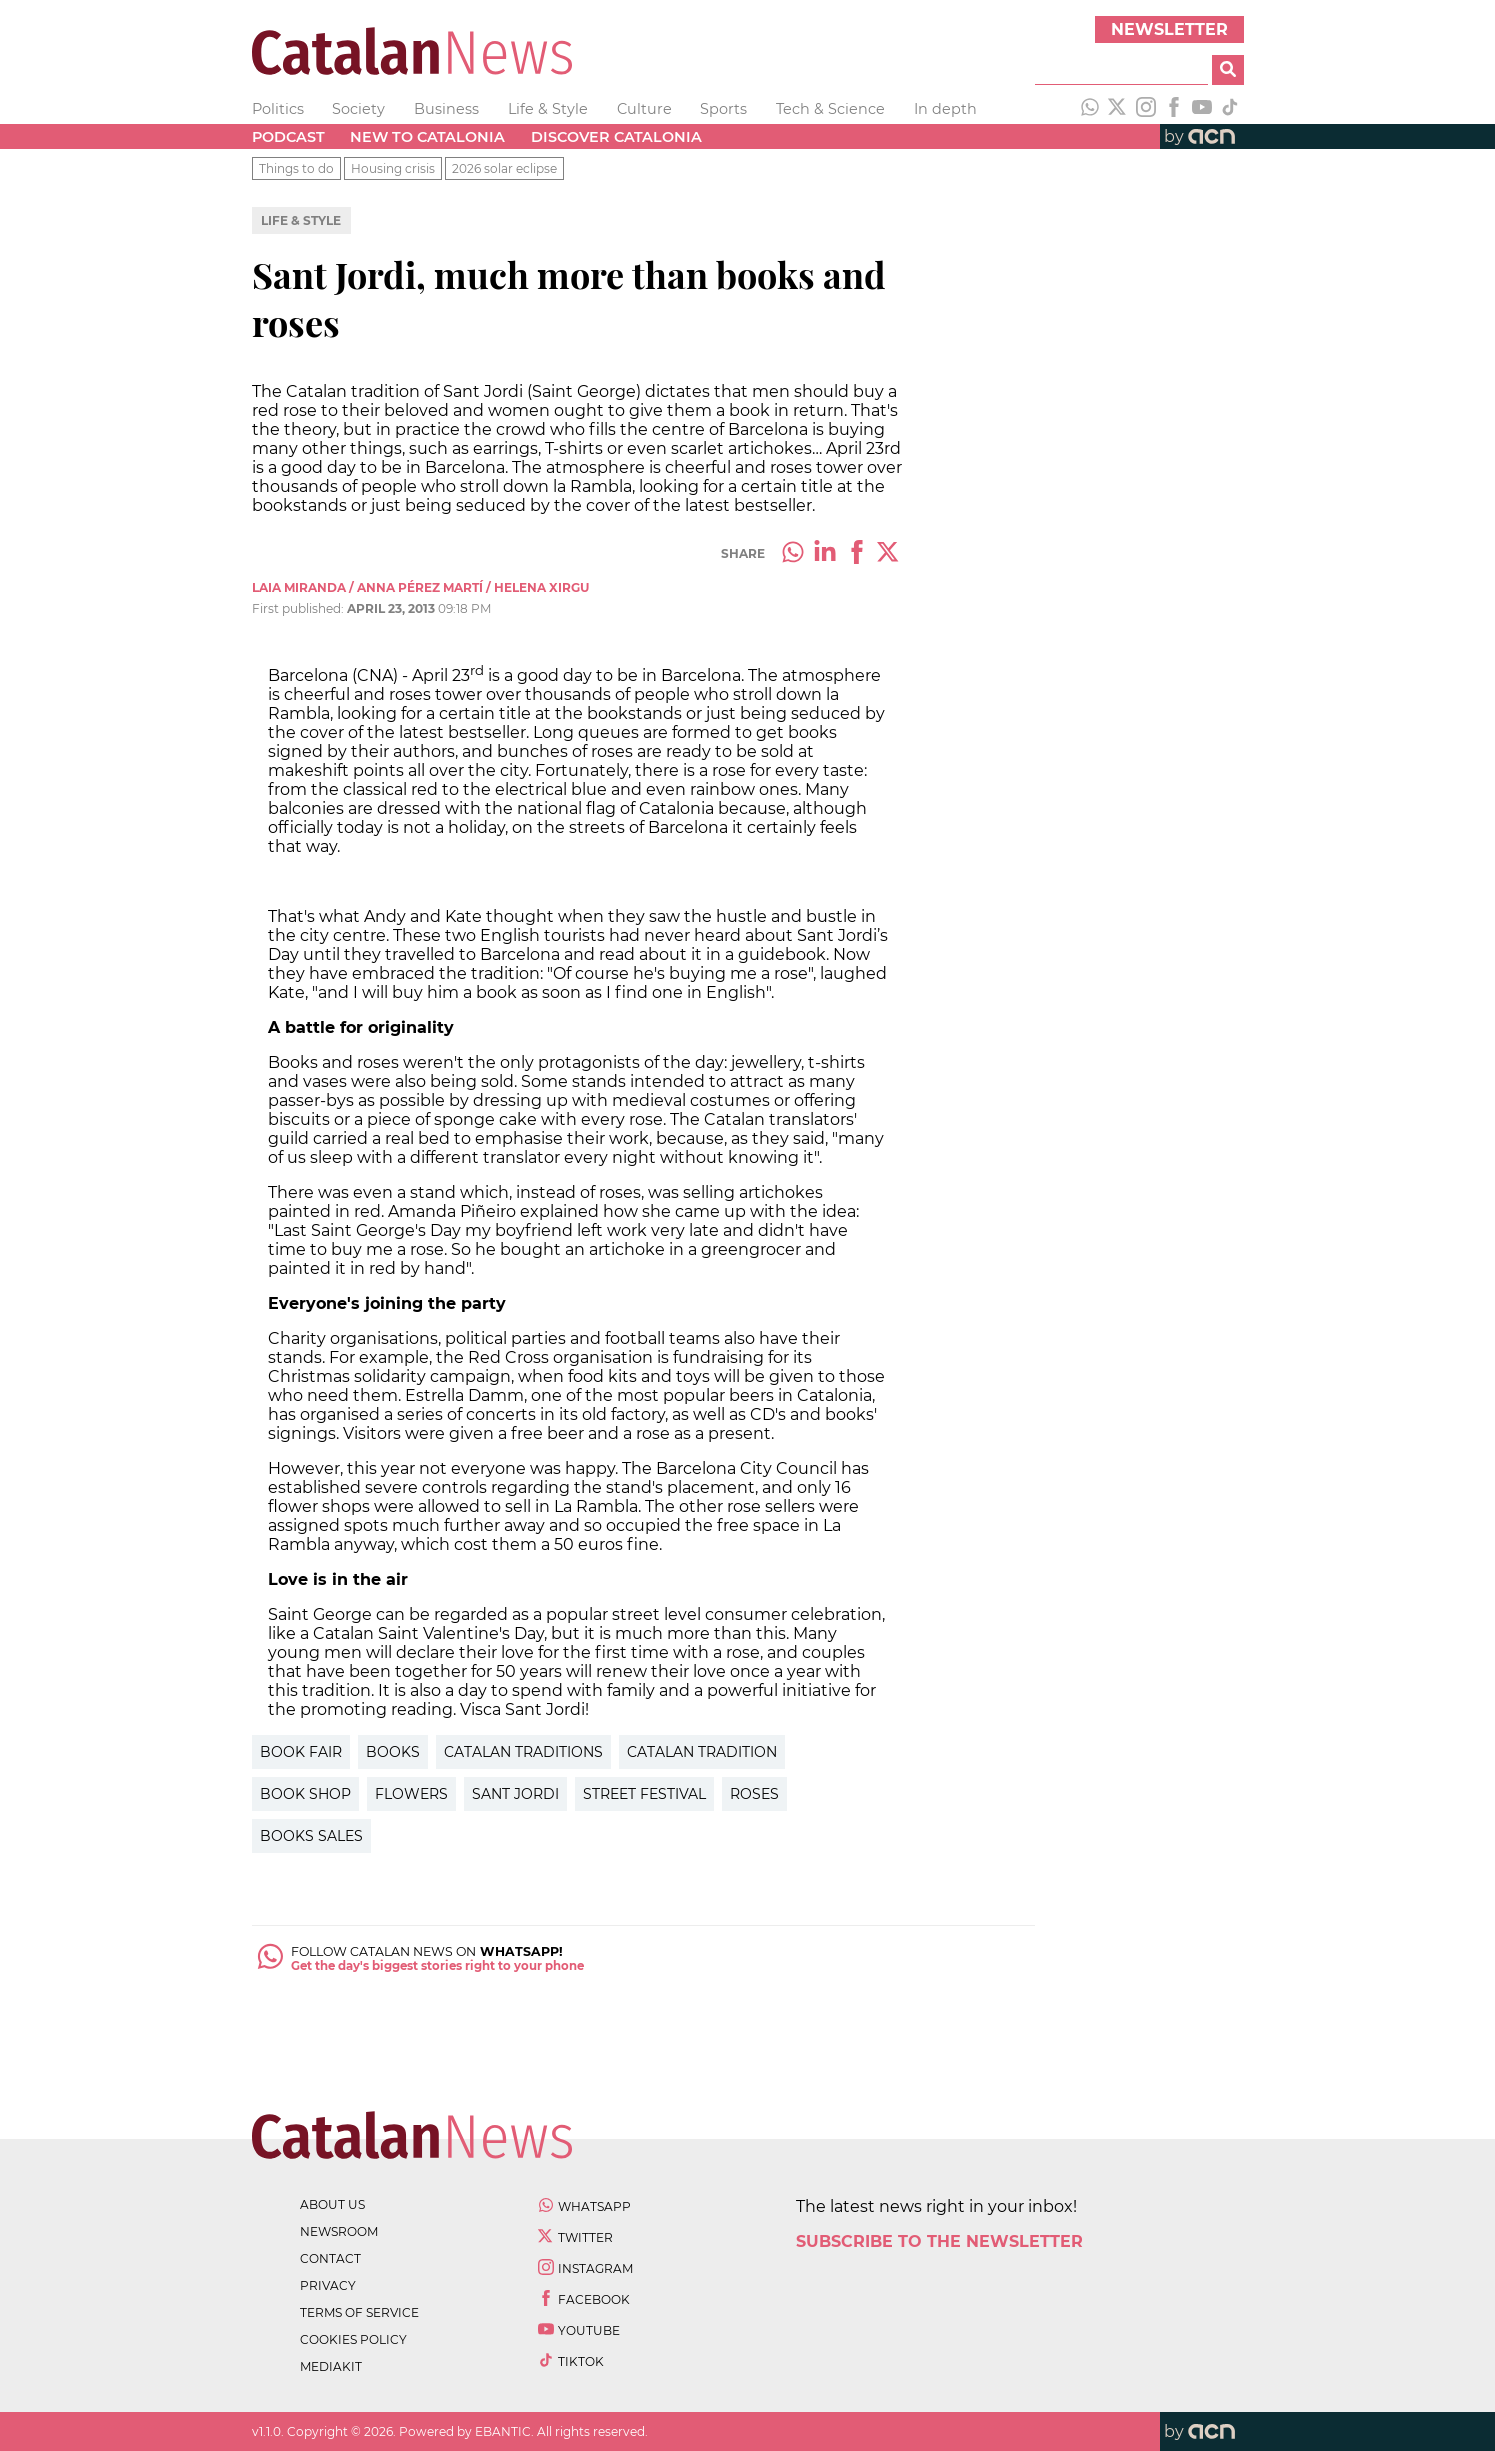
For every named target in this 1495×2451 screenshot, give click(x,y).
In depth (945, 109)
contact (330, 2258)
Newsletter (1169, 29)
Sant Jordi (515, 1794)
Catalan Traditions (523, 1752)
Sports (723, 109)
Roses (754, 1794)
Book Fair (301, 1752)
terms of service (359, 2312)
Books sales (311, 1836)
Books (393, 1752)
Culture (644, 109)
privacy (328, 2285)
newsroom (339, 2231)
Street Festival (644, 1794)
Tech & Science (830, 109)
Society (358, 109)
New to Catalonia (427, 137)
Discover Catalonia (616, 137)
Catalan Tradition (702, 1752)
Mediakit (331, 2366)
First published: (299, 608)
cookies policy (353, 2339)
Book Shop (305, 1794)
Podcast (288, 137)
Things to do (296, 168)
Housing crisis (393, 168)
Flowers (411, 1794)
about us (332, 2204)
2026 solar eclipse (504, 168)
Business (446, 109)
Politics (278, 109)
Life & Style (548, 109)
